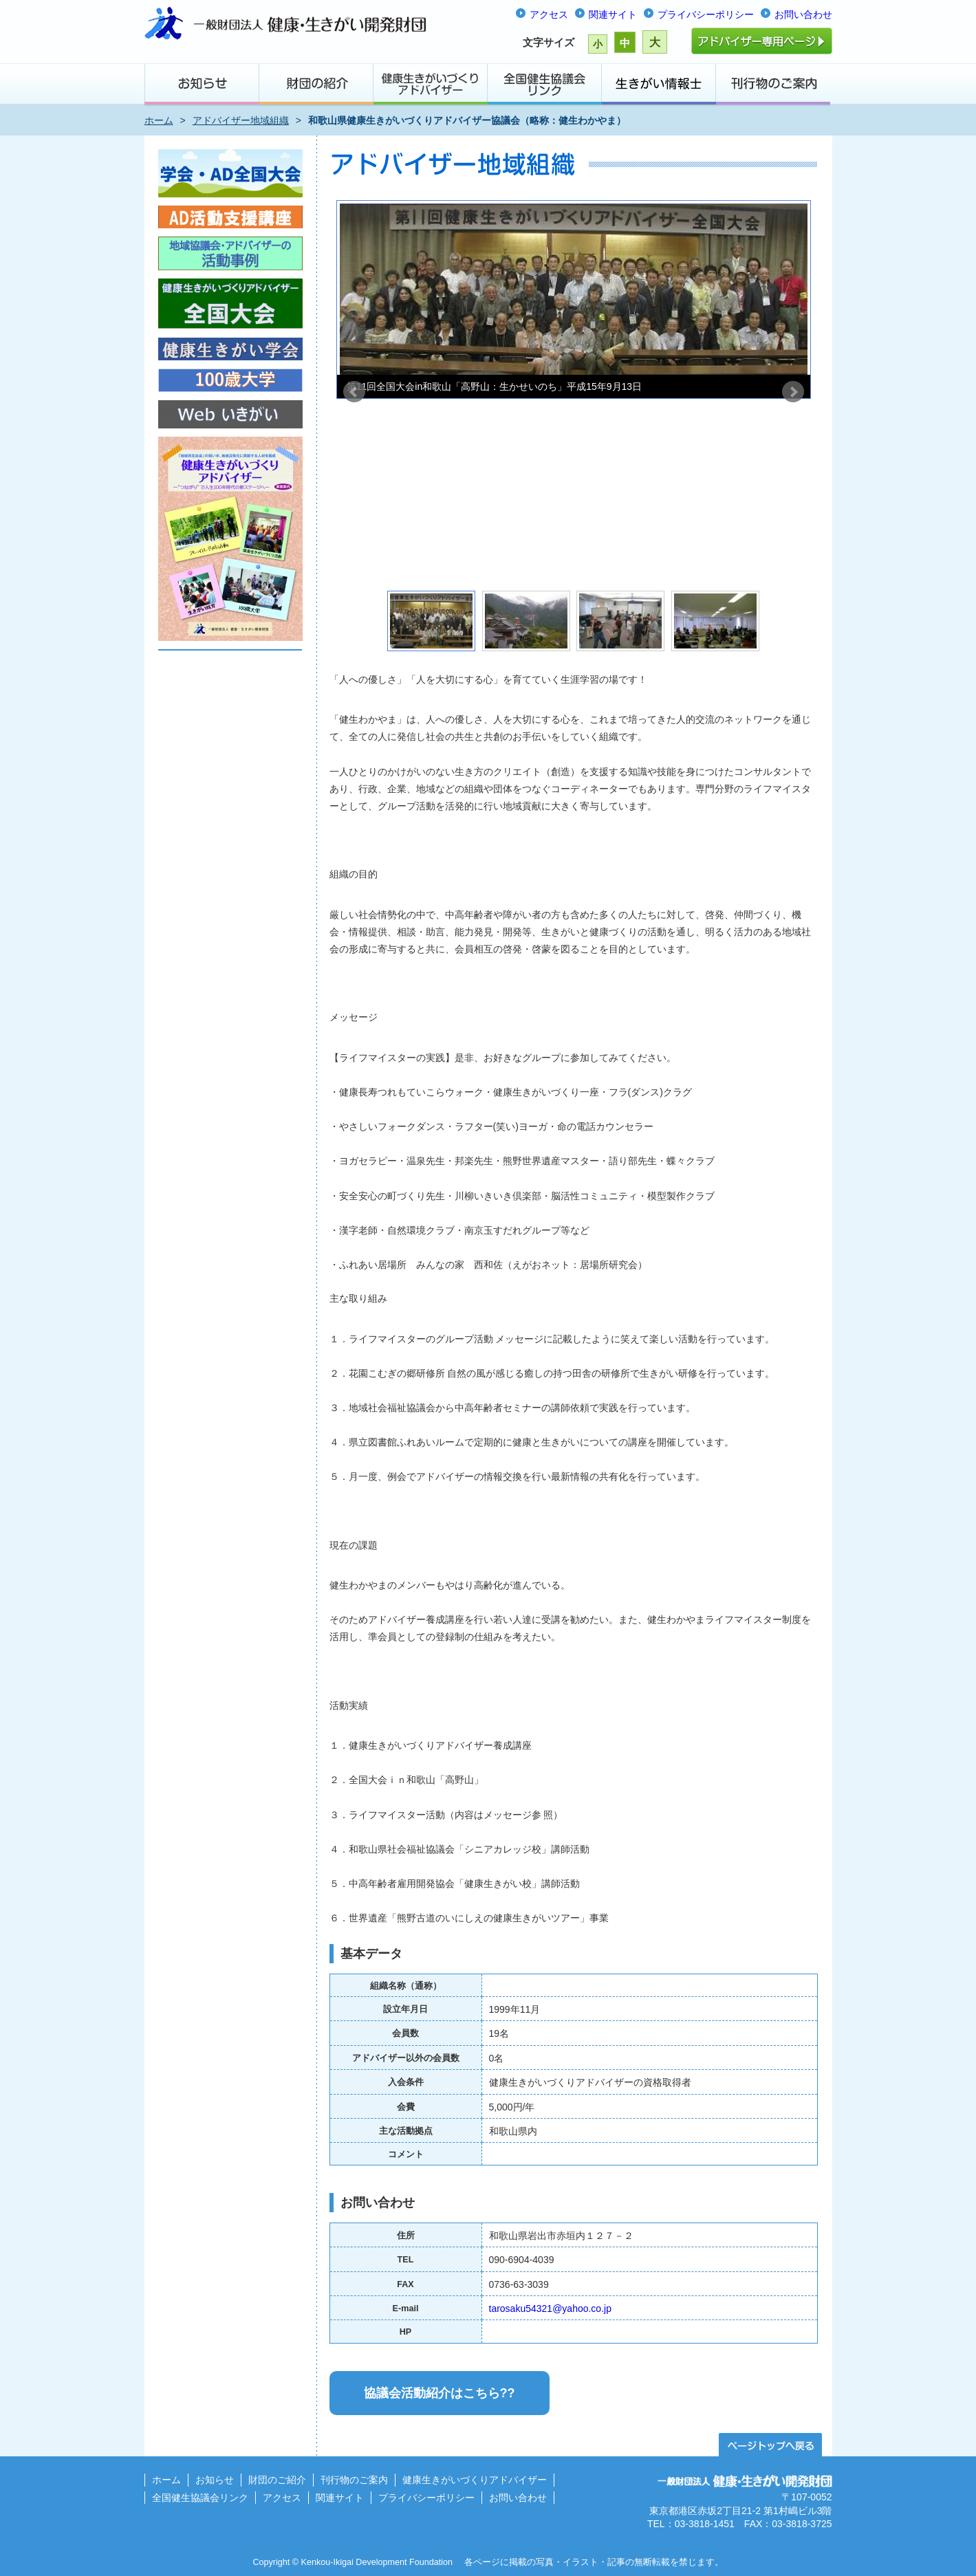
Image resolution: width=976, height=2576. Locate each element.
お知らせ (214, 2479)
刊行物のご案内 (354, 2479)
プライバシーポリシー (706, 14)
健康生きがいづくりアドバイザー (474, 2479)
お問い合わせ (803, 14)
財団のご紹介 (277, 2479)
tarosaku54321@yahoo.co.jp (550, 2308)
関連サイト (613, 14)
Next (793, 392)
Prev (354, 392)
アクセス (549, 14)
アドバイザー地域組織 (241, 120)
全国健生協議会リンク (200, 2497)
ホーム (158, 120)
